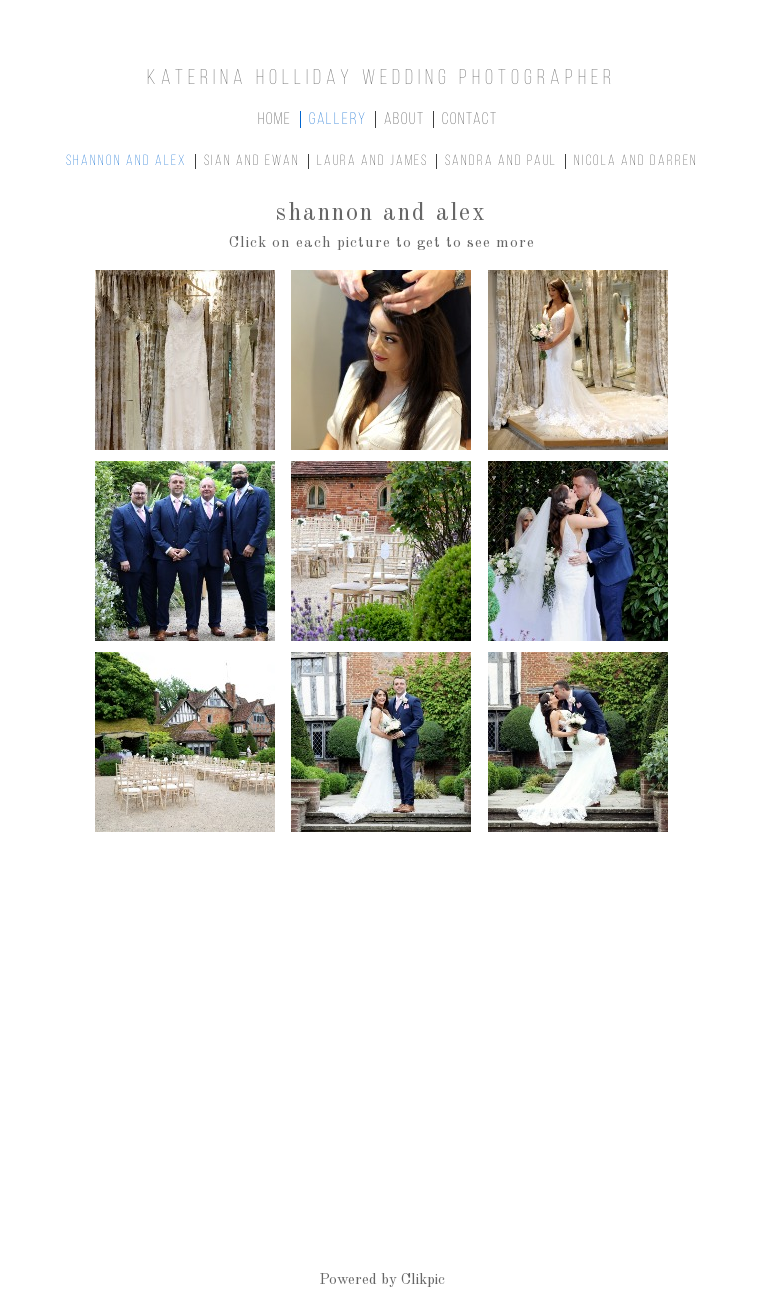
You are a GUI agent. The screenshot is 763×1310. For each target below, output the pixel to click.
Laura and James (372, 161)
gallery (338, 119)
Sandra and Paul (501, 161)
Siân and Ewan (252, 161)
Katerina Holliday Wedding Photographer (381, 78)
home (275, 119)
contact (470, 119)
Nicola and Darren (636, 161)
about (404, 119)
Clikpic (423, 1280)
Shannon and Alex (126, 161)
